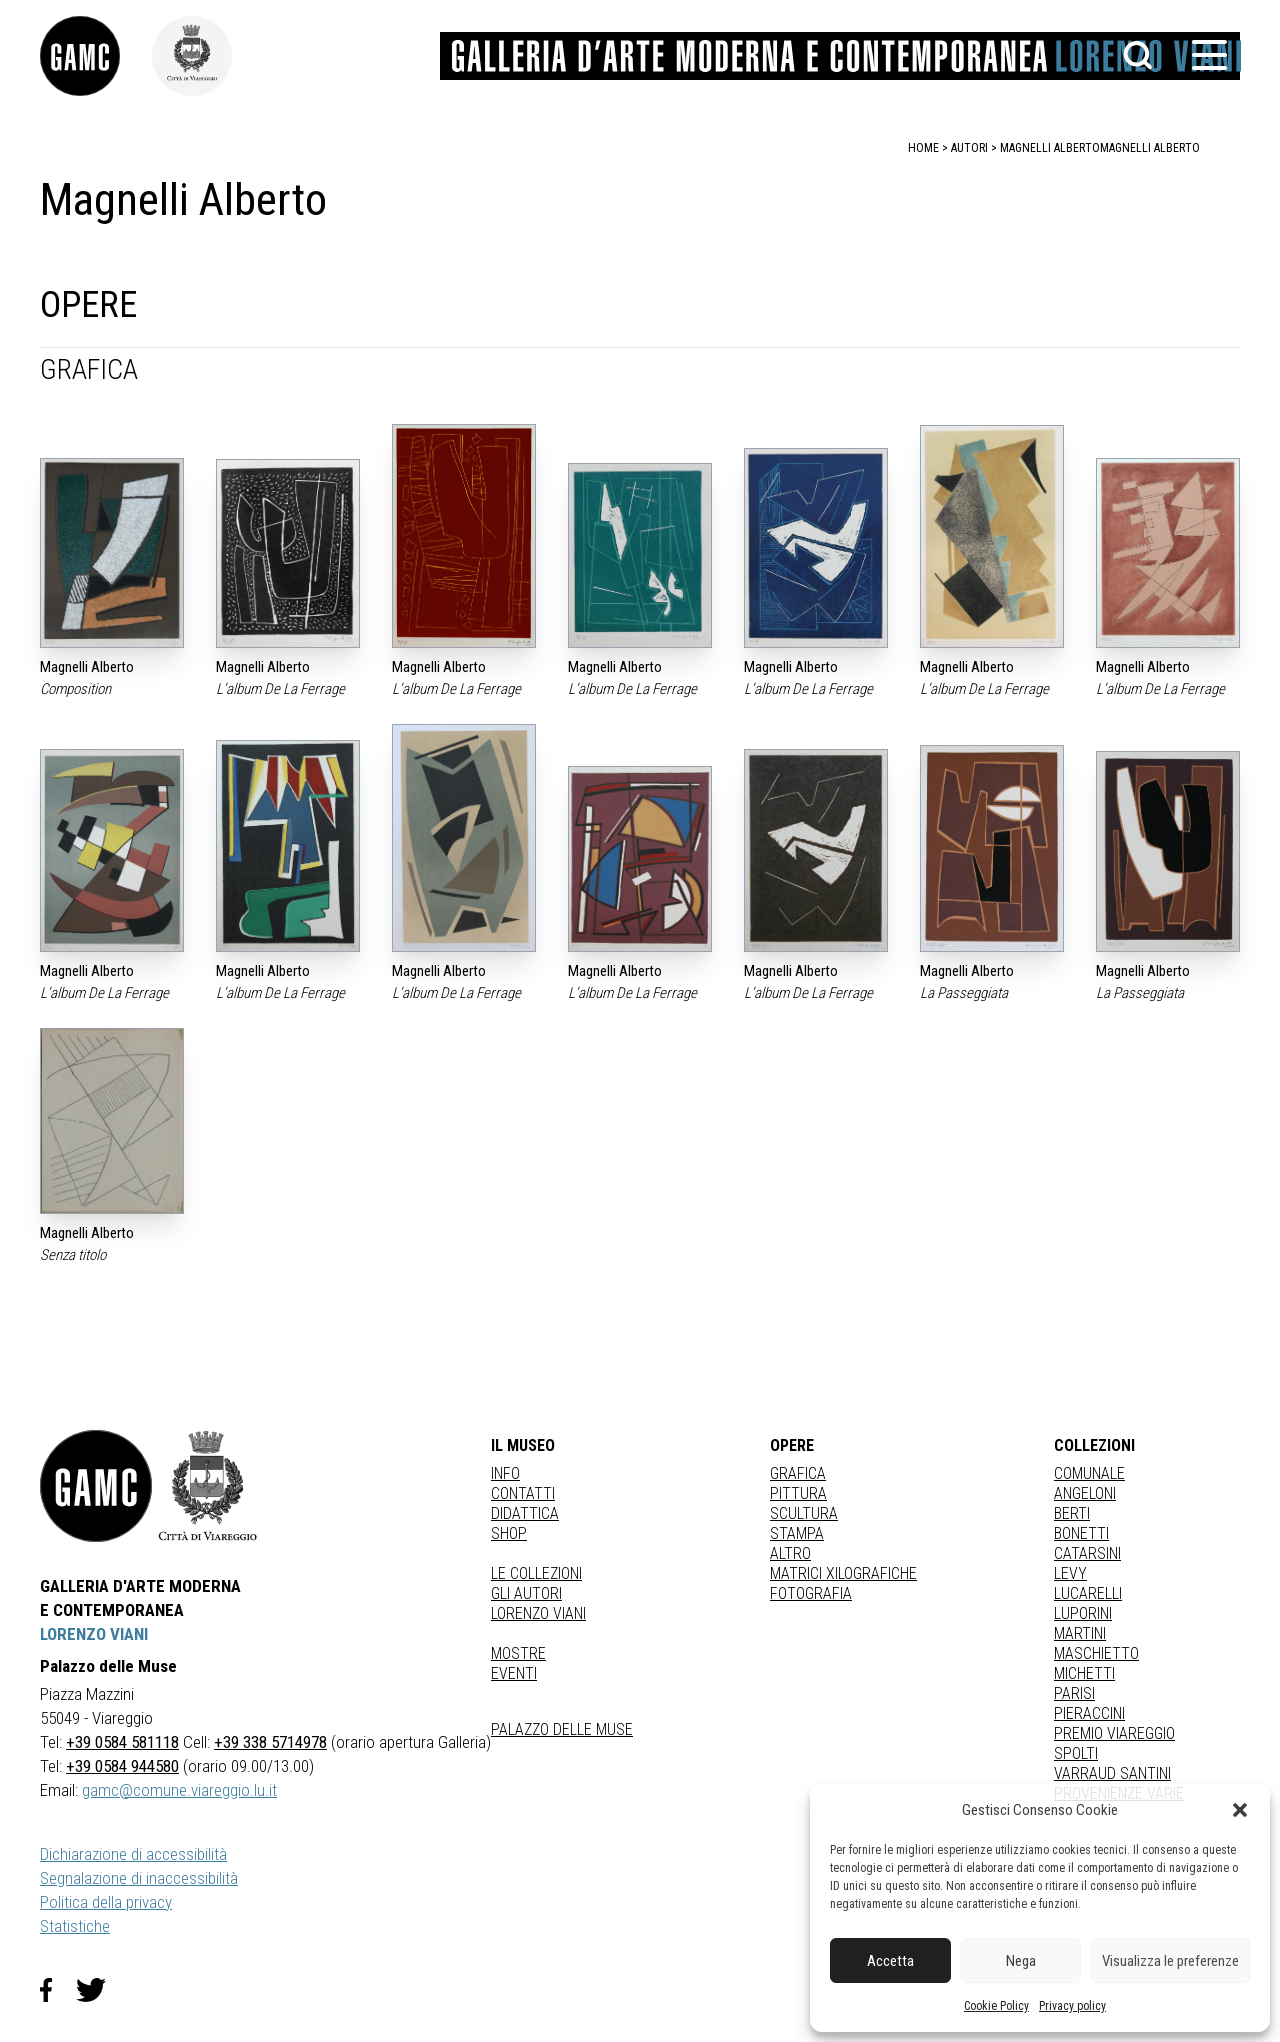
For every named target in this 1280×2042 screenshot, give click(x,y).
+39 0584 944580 (122, 1766)
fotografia (811, 1593)
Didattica (525, 1513)
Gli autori (526, 1593)
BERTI (1072, 1513)
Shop (509, 1533)
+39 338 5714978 (270, 1742)
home (923, 148)
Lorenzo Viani (538, 1613)
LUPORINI (1083, 1613)
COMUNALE (1089, 1473)
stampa (797, 1533)
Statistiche (75, 1926)
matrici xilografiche (843, 1573)
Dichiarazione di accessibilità (133, 1854)
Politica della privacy (106, 1902)
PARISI (1074, 1693)
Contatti (523, 1493)
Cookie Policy (996, 2006)
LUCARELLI (1088, 1593)
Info (505, 1473)
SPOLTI (1076, 1753)
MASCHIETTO (1096, 1653)
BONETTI (1081, 1533)
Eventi (514, 1673)
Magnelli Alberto (1150, 148)
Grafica (798, 1473)
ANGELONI (1085, 1493)
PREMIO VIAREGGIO (1114, 1733)
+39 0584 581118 (122, 1742)
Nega (1021, 1961)
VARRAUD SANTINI (1112, 1773)
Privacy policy (1072, 2006)
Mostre (518, 1653)
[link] (96, 56)
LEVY (1070, 1573)
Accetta (890, 1961)
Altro (790, 1553)
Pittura (798, 1493)
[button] (1240, 1810)
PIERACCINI (1089, 1713)
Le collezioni (536, 1573)
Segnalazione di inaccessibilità (139, 1878)
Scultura (804, 1513)
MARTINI (1080, 1633)
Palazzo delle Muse (562, 1729)
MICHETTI (1084, 1673)
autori (969, 148)
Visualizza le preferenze (1170, 1961)
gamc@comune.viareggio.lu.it (179, 1790)
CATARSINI (1087, 1553)
